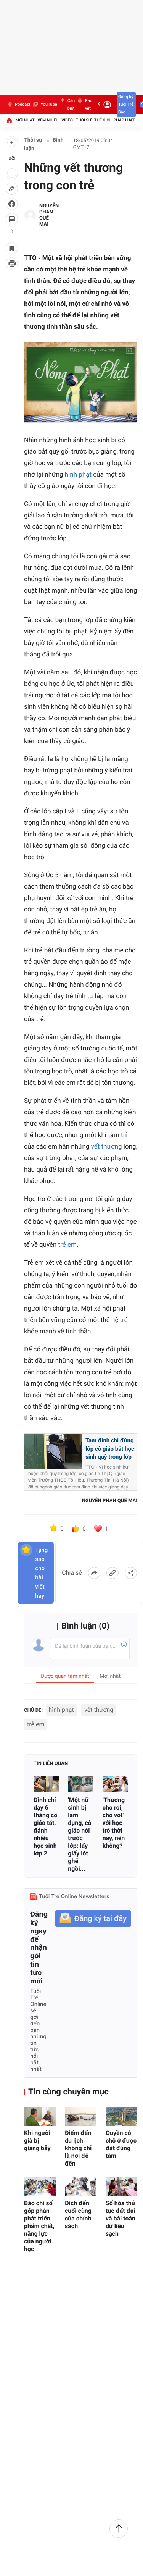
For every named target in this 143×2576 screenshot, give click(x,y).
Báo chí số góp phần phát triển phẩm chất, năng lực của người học (39, 2226)
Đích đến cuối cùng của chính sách (78, 2214)
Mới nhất (25, 120)
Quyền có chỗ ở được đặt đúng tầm (121, 2144)
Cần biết (67, 104)
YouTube (44, 104)
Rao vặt (84, 104)
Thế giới (102, 120)
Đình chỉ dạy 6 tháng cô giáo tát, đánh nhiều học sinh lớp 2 (45, 1826)
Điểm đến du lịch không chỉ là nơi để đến (78, 2148)
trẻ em (67, 1245)
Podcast (18, 104)
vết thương (106, 1147)
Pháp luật (124, 120)
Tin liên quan (51, 1763)
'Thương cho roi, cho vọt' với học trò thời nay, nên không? (114, 1822)
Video (67, 120)
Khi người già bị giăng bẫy (37, 2140)
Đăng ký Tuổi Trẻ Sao (125, 104)
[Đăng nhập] (107, 104)
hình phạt (78, 474)
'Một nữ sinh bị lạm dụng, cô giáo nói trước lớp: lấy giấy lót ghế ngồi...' (79, 1834)
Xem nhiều (47, 120)
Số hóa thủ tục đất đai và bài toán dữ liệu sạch (120, 2218)
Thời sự (83, 120)
